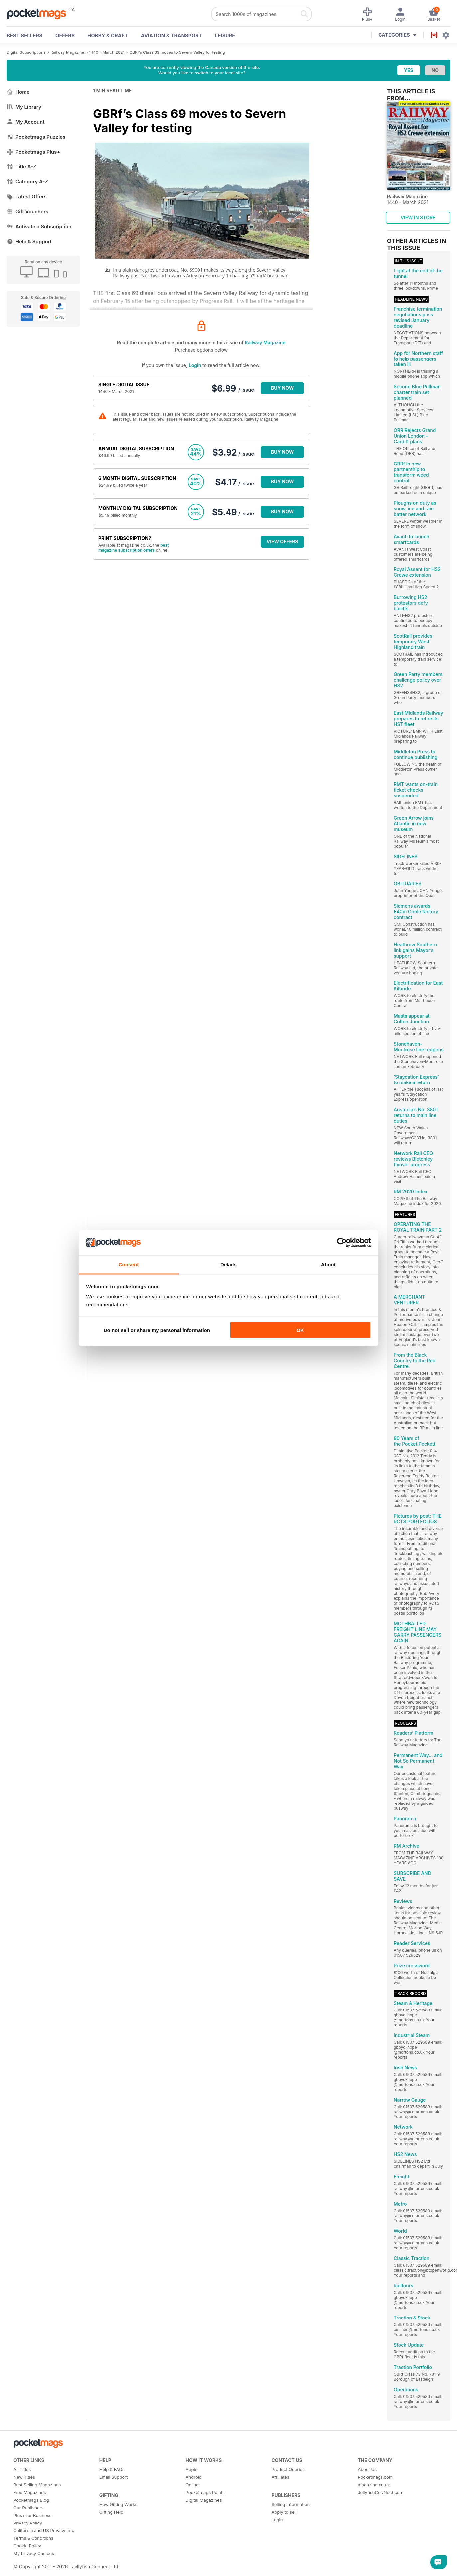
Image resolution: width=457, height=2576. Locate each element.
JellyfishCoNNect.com (380, 2492)
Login (195, 365)
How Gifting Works (118, 2504)
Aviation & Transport (171, 35)
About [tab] (328, 1264)
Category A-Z (27, 181)
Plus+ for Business (32, 2515)
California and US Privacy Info (43, 2530)
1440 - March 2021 (107, 52)
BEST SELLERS (24, 35)
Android (194, 2477)
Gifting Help (111, 2512)
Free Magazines (29, 2492)
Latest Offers (27, 196)
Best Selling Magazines (37, 2484)
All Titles (22, 2469)
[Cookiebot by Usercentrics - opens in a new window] (342, 1243)
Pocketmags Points (205, 2492)
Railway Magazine (67, 52)
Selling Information (290, 2504)
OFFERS (65, 35)
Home (18, 92)
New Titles (24, 2477)
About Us (367, 2469)
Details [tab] (228, 1264)
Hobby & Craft (107, 35)
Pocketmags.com (375, 2477)
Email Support (113, 2477)
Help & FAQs (112, 2469)
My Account (26, 122)
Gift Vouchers (27, 211)
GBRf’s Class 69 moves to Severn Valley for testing (177, 52)
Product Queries (288, 2469)
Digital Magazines (204, 2500)
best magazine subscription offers (133, 548)
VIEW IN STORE (418, 217)
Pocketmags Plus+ (33, 152)
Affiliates (280, 2477)
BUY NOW (282, 388)
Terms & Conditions (33, 2538)
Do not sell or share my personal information (157, 1330)
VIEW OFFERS (282, 541)
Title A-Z (21, 166)
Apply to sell (283, 2512)
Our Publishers (28, 2507)
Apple (192, 2469)
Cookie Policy (27, 2545)
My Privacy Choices (33, 2553)
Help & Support (29, 241)
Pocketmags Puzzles (36, 137)
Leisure (225, 35)
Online (192, 2484)
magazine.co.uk (374, 2484)
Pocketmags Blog (31, 2500)
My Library (24, 107)
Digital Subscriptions (26, 52)
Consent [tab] (129, 1264)
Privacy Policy (27, 2522)
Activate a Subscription (39, 226)
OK (300, 1330)
